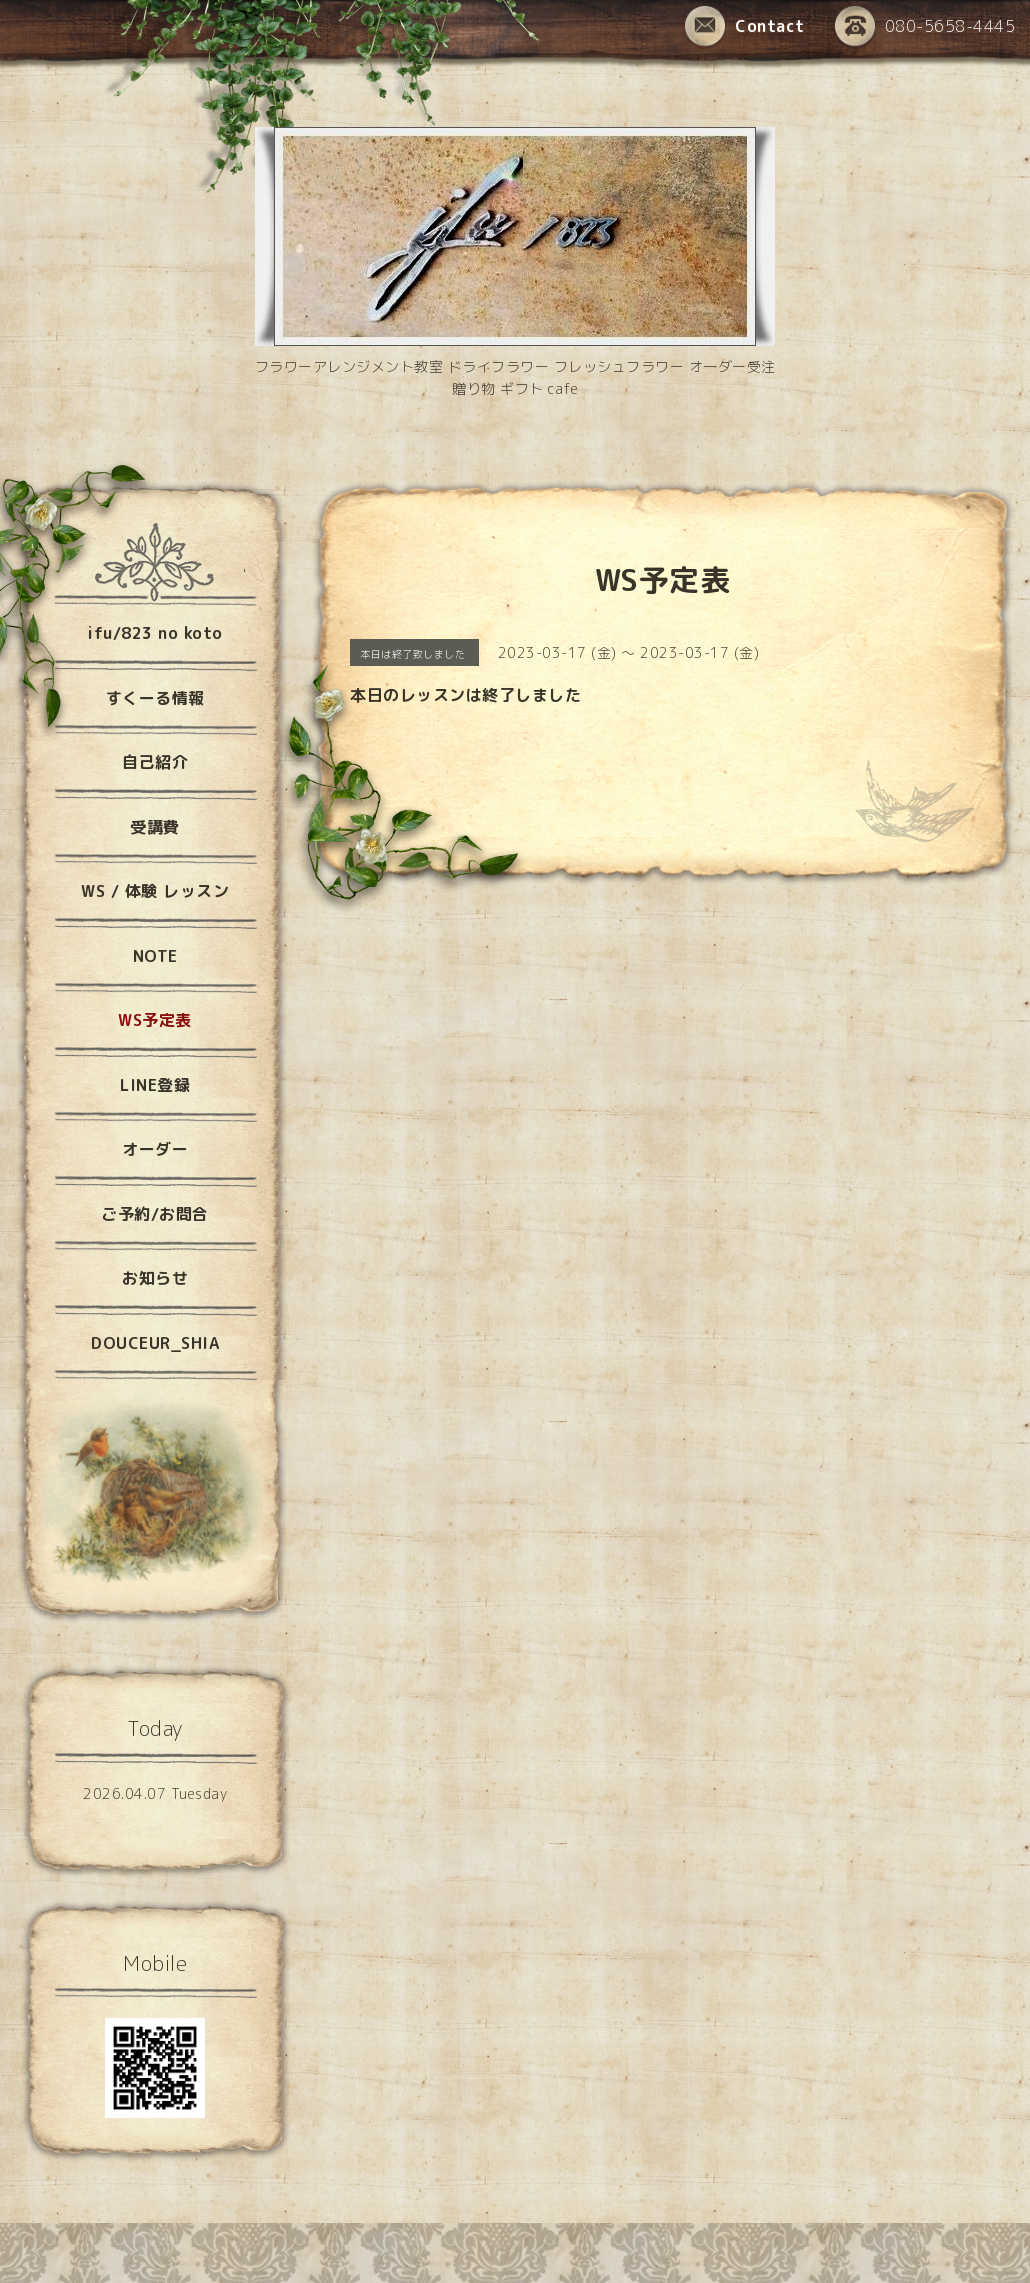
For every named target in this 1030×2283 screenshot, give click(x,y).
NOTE (155, 956)
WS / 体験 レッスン (155, 891)
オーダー (155, 1149)
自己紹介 (155, 762)
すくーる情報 (155, 698)
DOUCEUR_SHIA (155, 1343)
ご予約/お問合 (155, 1214)
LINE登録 (155, 1085)
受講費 (155, 827)
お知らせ (155, 1278)
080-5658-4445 (925, 27)
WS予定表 (155, 1020)
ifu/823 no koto (155, 633)
